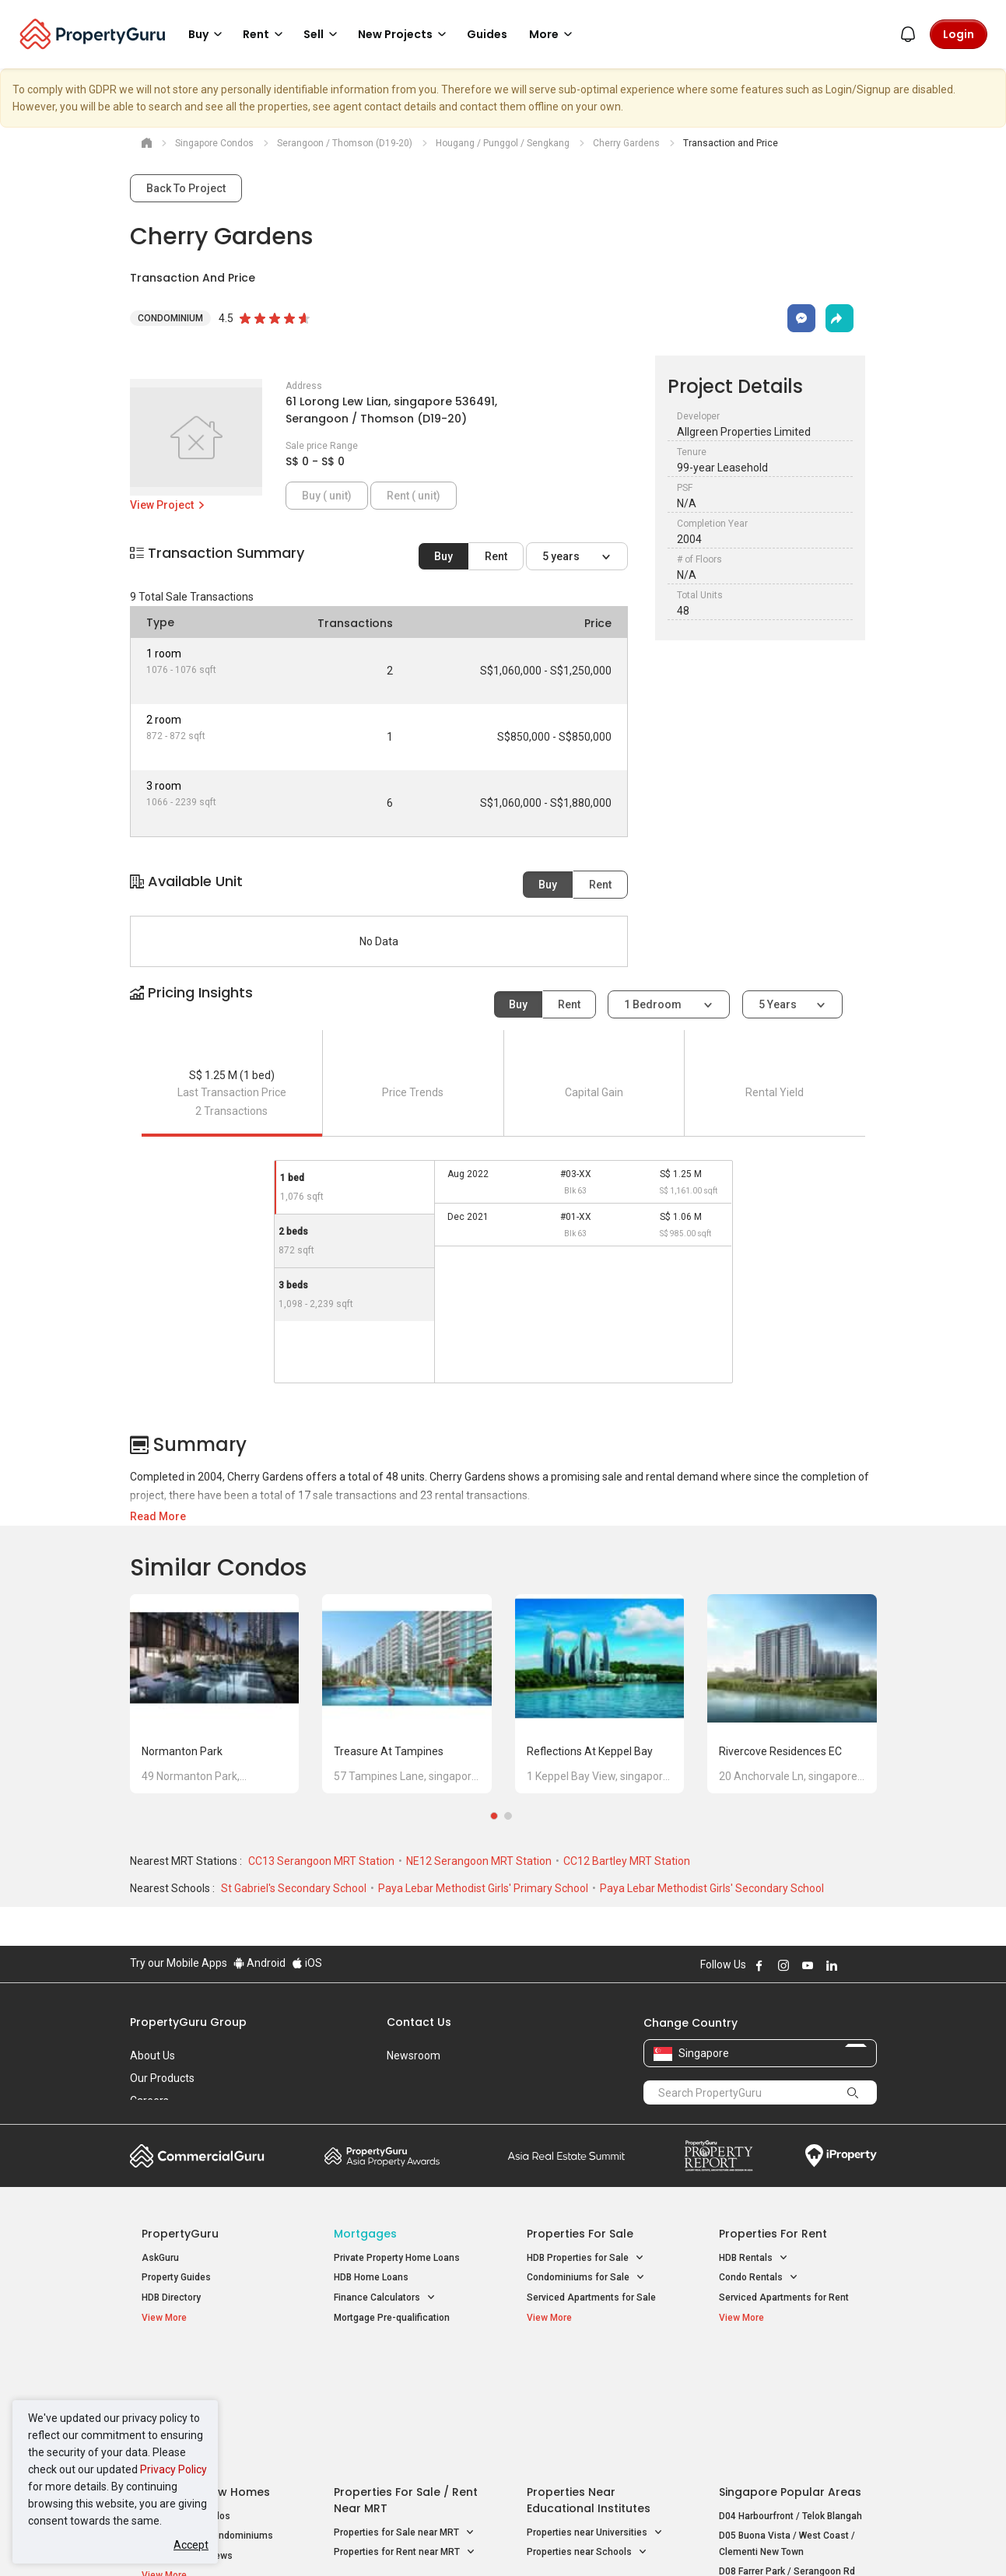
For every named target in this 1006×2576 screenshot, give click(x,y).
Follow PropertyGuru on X (853, 1965)
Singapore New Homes (206, 2368)
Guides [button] (487, 34)
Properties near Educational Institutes (588, 2376)
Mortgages (365, 2233)
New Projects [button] (404, 34)
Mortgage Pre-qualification (392, 2317)
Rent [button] (265, 34)
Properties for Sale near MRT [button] (404, 2409)
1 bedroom (654, 1004)
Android (259, 1963)
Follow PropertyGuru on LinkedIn (831, 1965)
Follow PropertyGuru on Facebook (759, 1965)
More (553, 34)
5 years (562, 556)
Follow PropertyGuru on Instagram (783, 1965)
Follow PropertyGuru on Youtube (807, 1965)
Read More (158, 1516)
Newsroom (413, 2055)
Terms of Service (298, 2540)
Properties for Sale (580, 2233)
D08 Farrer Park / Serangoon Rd (787, 2448)
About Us (152, 2055)
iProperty (841, 2156)
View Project (168, 505)
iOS (307, 1963)
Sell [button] (322, 34)
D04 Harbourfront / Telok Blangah (790, 2392)
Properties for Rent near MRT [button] (404, 2429)
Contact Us (419, 2022)
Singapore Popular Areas (790, 2368)
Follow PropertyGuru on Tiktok (870, 1965)
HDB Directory (171, 2297)
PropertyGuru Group (188, 2022)
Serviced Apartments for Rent (784, 2297)
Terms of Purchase (490, 2540)
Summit (566, 2156)
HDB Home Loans (371, 2277)
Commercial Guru (197, 2156)
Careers (149, 2100)
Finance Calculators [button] (385, 2298)
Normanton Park (182, 1751)
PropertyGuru (180, 2233)
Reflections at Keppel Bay (590, 1751)
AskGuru (160, 2257)
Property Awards (382, 2156)
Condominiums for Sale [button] (586, 2277)
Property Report (718, 2155)
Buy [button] (207, 34)
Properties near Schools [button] (587, 2429)
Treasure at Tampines (388, 1751)
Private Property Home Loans (397, 2257)
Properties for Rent (773, 2233)
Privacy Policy (173, 2469)
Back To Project (186, 188)
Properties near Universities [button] (595, 2409)
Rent (496, 556)
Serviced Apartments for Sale (591, 2297)
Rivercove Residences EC (780, 1751)
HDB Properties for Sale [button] (585, 2258)
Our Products (162, 2078)
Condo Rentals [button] (758, 2277)
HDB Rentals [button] (753, 2258)
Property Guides (176, 2277)
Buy (443, 556)
